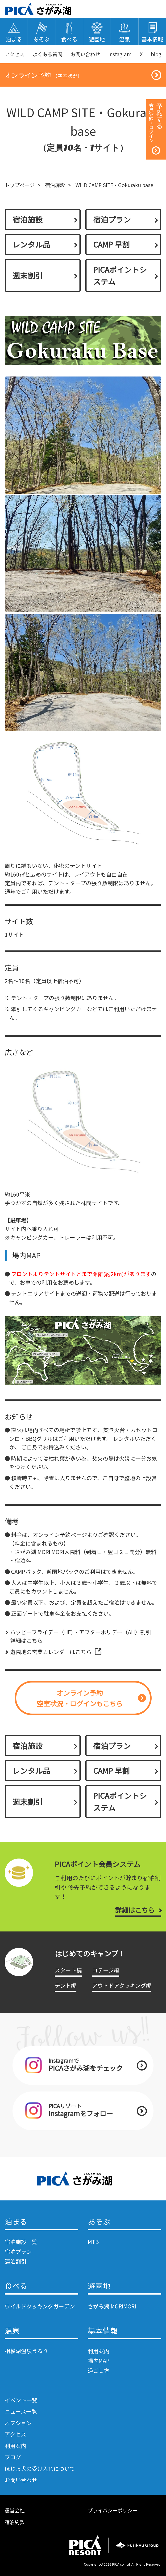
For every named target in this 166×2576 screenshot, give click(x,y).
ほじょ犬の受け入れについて (40, 2468)
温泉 (12, 2331)
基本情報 (103, 2331)
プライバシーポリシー (112, 2510)
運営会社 (15, 2510)
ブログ (13, 2457)
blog (156, 54)
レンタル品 (31, 244)
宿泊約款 (15, 2522)
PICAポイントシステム (120, 275)
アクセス (14, 54)
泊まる (16, 2222)
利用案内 (98, 2351)
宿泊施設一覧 (21, 2242)
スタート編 (68, 1970)
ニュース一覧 (21, 2411)
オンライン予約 (43, 75)
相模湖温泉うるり (26, 2351)
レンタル (124, 1438)
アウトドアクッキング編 (121, 1985)
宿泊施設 (55, 184)
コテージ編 (105, 1970)
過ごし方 (98, 2370)
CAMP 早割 (111, 244)
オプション (18, 2423)
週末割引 (27, 275)
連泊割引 (15, 2261)
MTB (93, 2242)
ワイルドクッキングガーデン (40, 2306)
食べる (16, 2286)
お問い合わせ (85, 54)
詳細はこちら (135, 1910)
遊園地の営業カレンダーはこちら (50, 1652)
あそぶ (99, 2222)
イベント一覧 (21, 2400)
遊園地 (99, 2286)
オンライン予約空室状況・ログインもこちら (80, 1698)
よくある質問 (47, 54)
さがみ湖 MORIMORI (112, 2306)
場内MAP (98, 2360)
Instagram (120, 54)
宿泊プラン (112, 219)
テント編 (65, 1985)
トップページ (19, 184)
